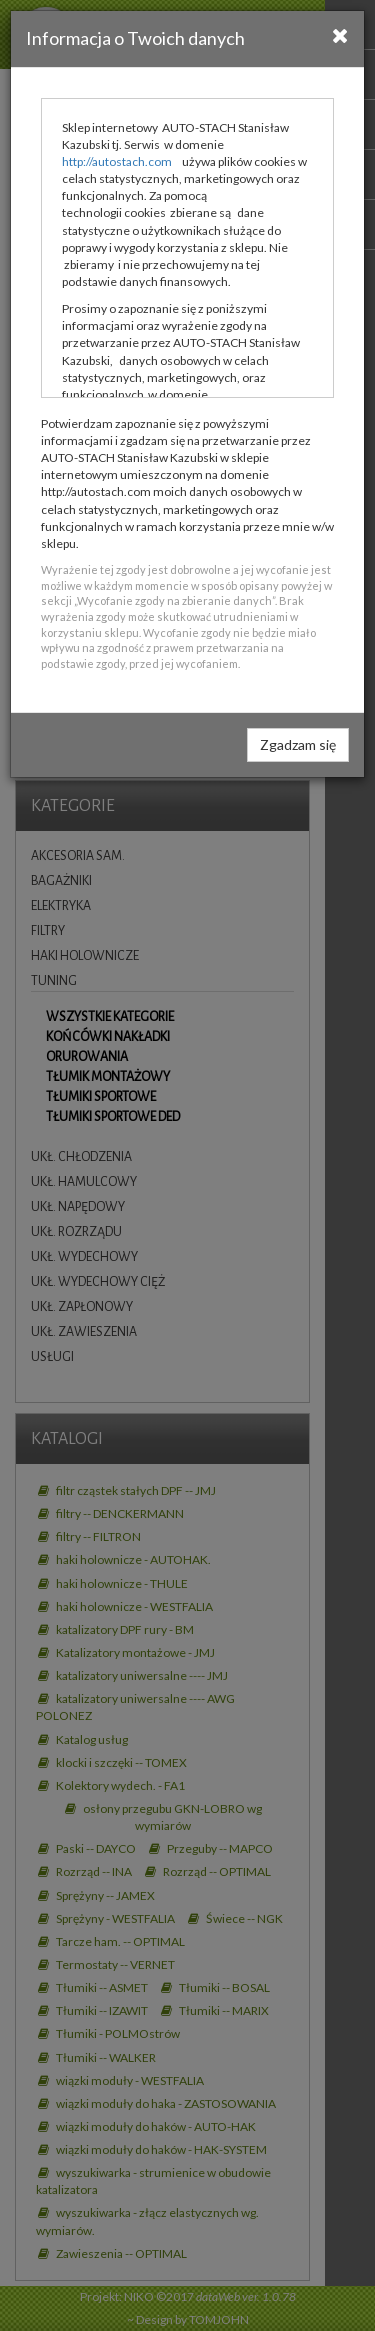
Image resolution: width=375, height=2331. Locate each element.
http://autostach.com (117, 161)
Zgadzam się (298, 744)
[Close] (340, 35)
